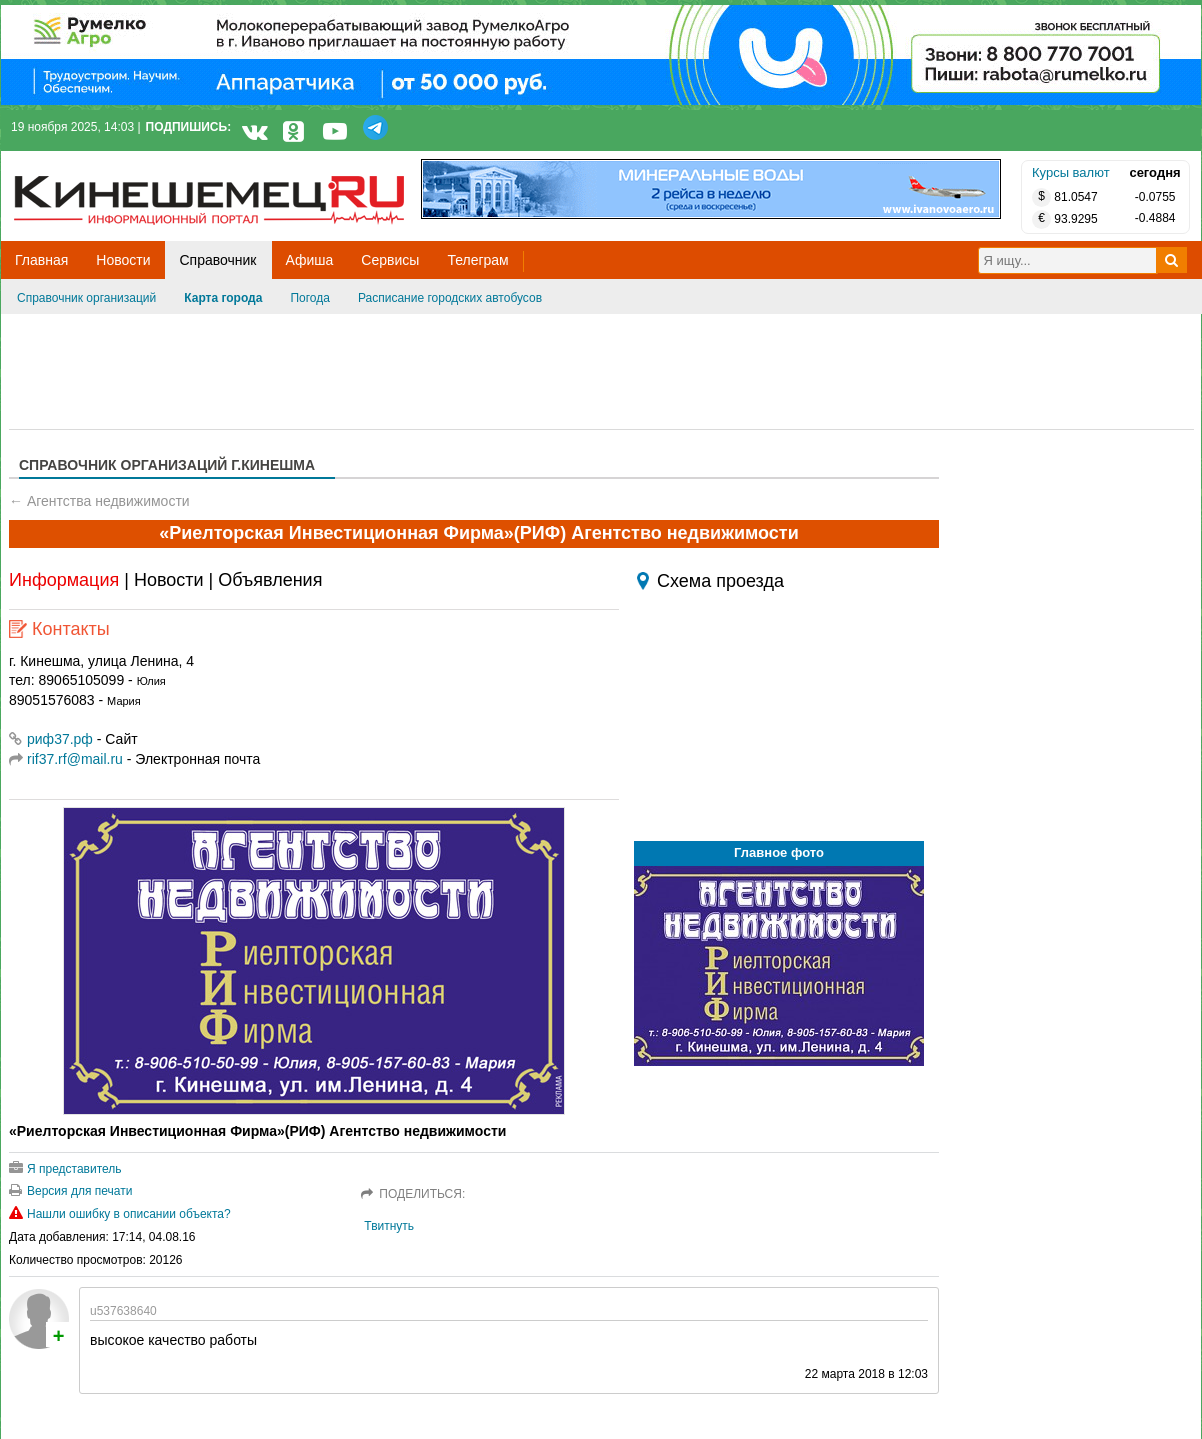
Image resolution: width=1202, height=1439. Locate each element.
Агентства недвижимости (108, 501)
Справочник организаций (86, 298)
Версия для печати (70, 1191)
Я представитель (65, 1169)
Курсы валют (1071, 172)
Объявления (270, 580)
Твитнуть (389, 1226)
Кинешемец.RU (88, 161)
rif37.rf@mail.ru (75, 759)
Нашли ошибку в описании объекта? (120, 1214)
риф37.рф (51, 739)
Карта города (223, 298)
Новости (169, 580)
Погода (310, 298)
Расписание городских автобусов (450, 298)
